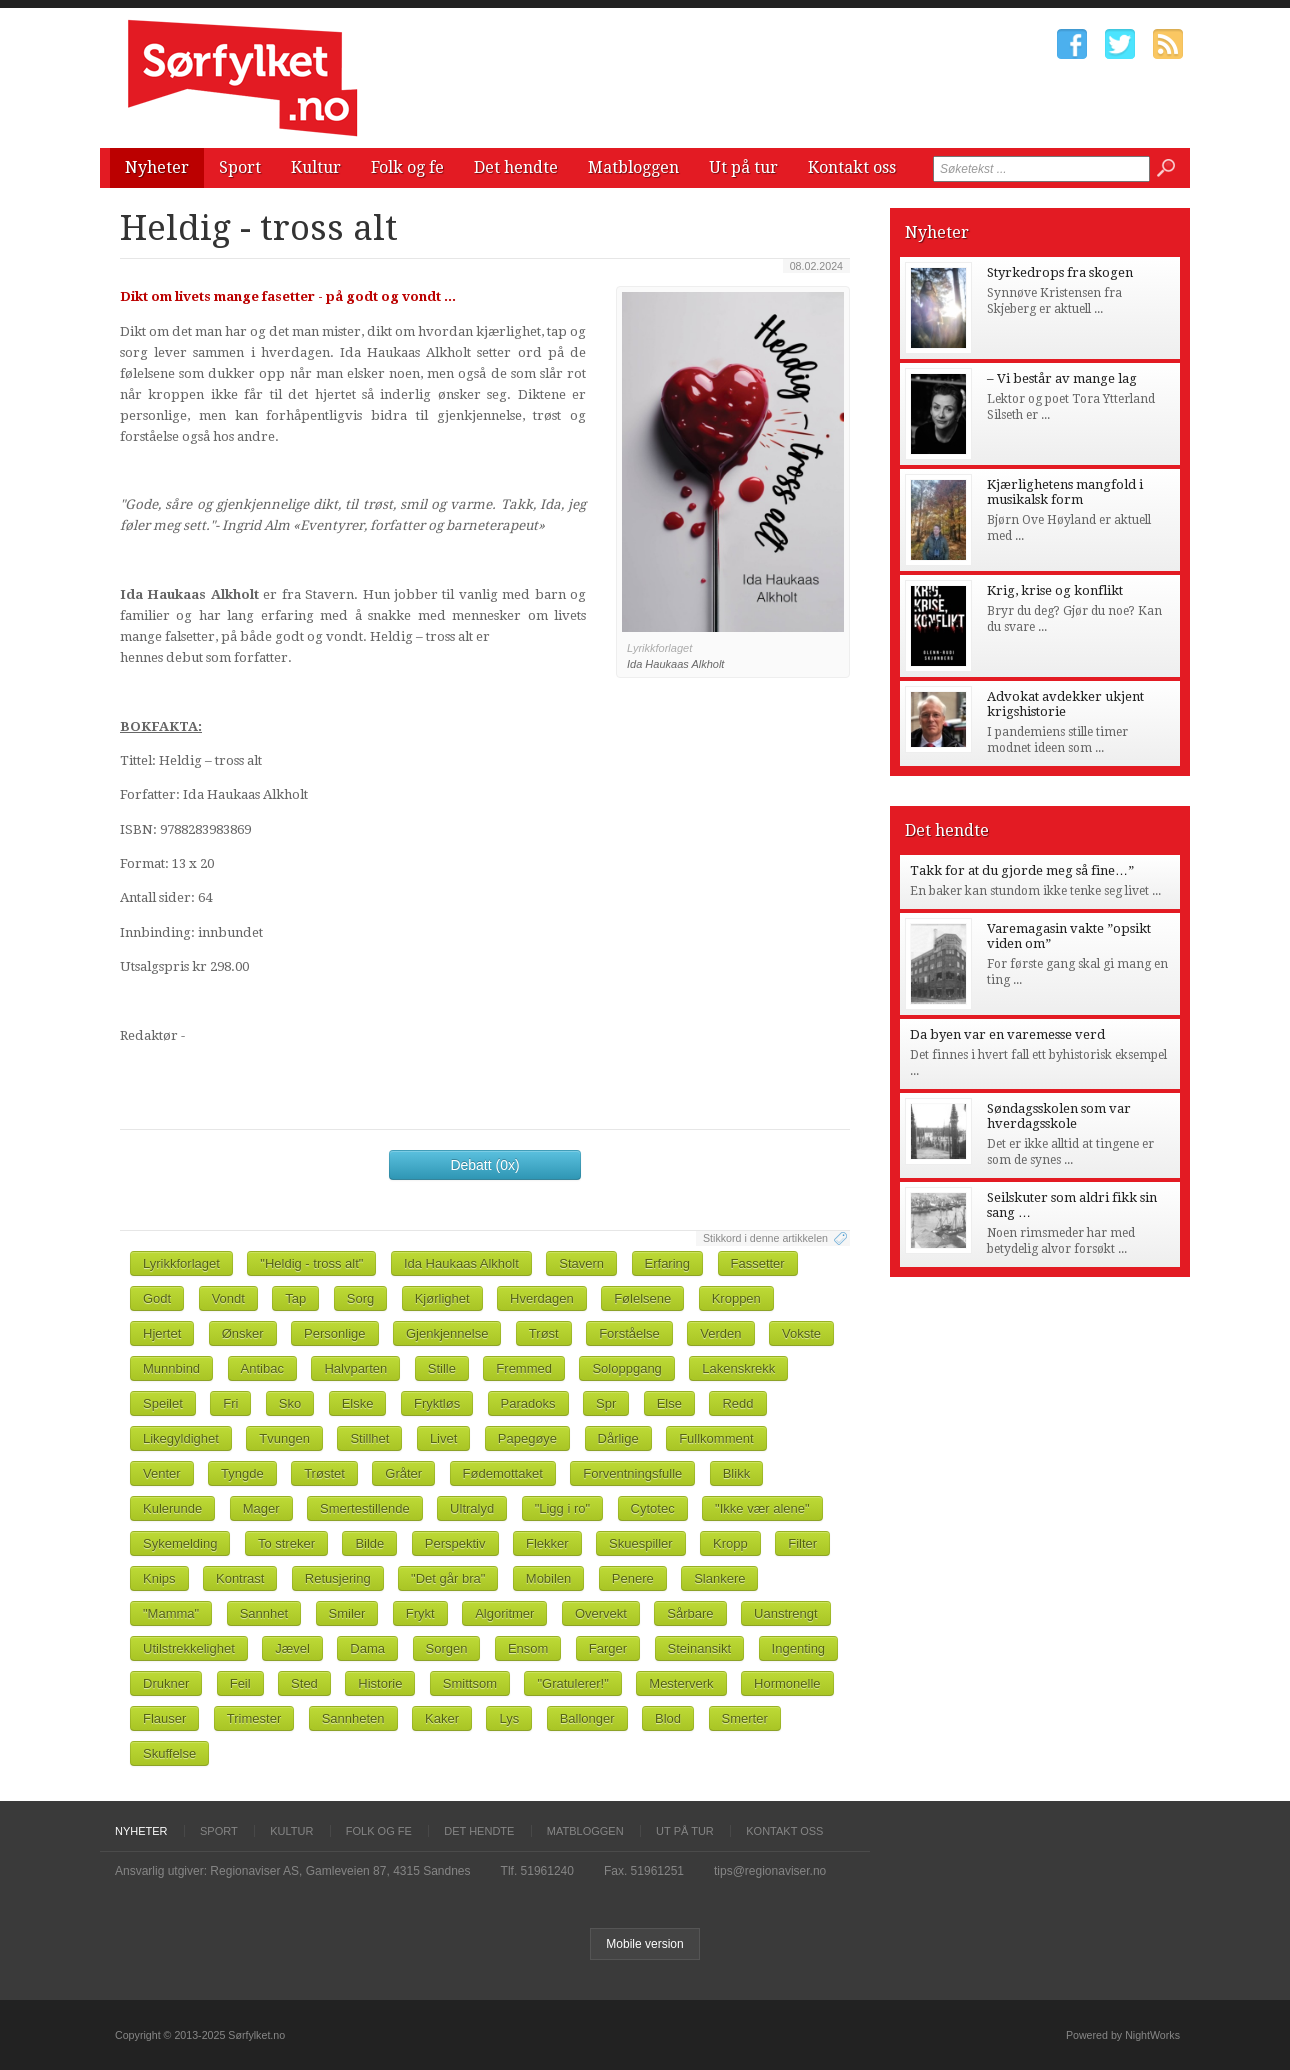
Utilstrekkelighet (189, 1648)
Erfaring (668, 1263)
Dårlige (618, 1438)
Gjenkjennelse (447, 1333)
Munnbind (171, 1368)
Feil (240, 1683)
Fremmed (524, 1368)
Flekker (547, 1543)
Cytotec (653, 1508)
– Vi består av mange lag (1062, 378)
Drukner (166, 1683)
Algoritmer (504, 1613)
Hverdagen (542, 1298)
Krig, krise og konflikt (1055, 590)
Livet (443, 1438)
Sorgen (447, 1648)
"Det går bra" (448, 1578)
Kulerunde (172, 1508)
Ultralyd (472, 1508)
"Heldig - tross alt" (311, 1263)
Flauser (164, 1718)
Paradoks (528, 1403)
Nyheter (157, 167)
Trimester (254, 1718)
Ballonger (587, 1718)
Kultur (316, 167)
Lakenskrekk (738, 1368)
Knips (159, 1578)
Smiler (347, 1613)
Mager (261, 1508)
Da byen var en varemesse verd (1007, 1034)
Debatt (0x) (484, 1165)
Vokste (801, 1333)
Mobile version (644, 1944)
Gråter (403, 1473)
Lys (509, 1718)
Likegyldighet (181, 1438)
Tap (295, 1298)
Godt (157, 1298)
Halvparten (355, 1368)
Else (669, 1403)
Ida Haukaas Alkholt (461, 1263)
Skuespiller (641, 1543)
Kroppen (736, 1298)
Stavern (581, 1263)
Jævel (292, 1648)
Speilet (163, 1403)
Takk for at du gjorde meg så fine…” (1022, 870)
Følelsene (642, 1298)
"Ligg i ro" (562, 1508)
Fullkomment (716, 1438)
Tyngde (242, 1473)
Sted (304, 1683)
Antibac (262, 1368)
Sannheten (353, 1718)
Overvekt (601, 1613)
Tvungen (284, 1438)
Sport (240, 167)
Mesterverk (681, 1683)
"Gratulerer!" (572, 1683)
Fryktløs (437, 1403)
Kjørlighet (442, 1298)
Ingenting (799, 1648)
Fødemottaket (503, 1473)
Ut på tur (743, 167)
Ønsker (243, 1333)
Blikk (736, 1473)
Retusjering (338, 1578)
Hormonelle (787, 1683)
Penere (633, 1578)
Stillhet (369, 1438)
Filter (802, 1543)
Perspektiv (455, 1543)
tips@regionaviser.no (770, 1871)
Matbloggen (633, 167)
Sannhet (264, 1613)
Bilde (369, 1543)
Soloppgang (626, 1368)
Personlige (334, 1333)
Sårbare (690, 1613)
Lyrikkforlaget (181, 1263)
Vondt (228, 1298)
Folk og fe (407, 167)
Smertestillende (365, 1508)
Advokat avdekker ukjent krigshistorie (1065, 704)
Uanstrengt (786, 1613)
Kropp (730, 1543)
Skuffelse (169, 1753)
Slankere (719, 1578)
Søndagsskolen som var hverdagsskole (1059, 1116)
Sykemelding (180, 1543)
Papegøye (527, 1438)
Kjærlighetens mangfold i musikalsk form (1065, 492)
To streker (286, 1543)
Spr (606, 1403)
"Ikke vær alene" (762, 1508)
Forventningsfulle (632, 1473)
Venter (162, 1473)
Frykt (420, 1613)
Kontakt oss (852, 167)
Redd (737, 1403)
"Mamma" (171, 1613)
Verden (720, 1333)
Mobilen (549, 1578)
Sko (290, 1403)
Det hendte (516, 167)
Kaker (442, 1718)
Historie (380, 1683)
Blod (668, 1718)
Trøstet (324, 1473)
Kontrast (240, 1578)
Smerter (745, 1718)
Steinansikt (700, 1648)
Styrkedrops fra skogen (1060, 272)
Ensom (528, 1648)
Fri (230, 1403)
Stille (442, 1368)
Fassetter (758, 1263)
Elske (358, 1403)
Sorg (360, 1298)
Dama (367, 1648)
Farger (608, 1648)
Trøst (544, 1333)
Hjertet (162, 1333)
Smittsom (470, 1683)
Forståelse (629, 1333)
